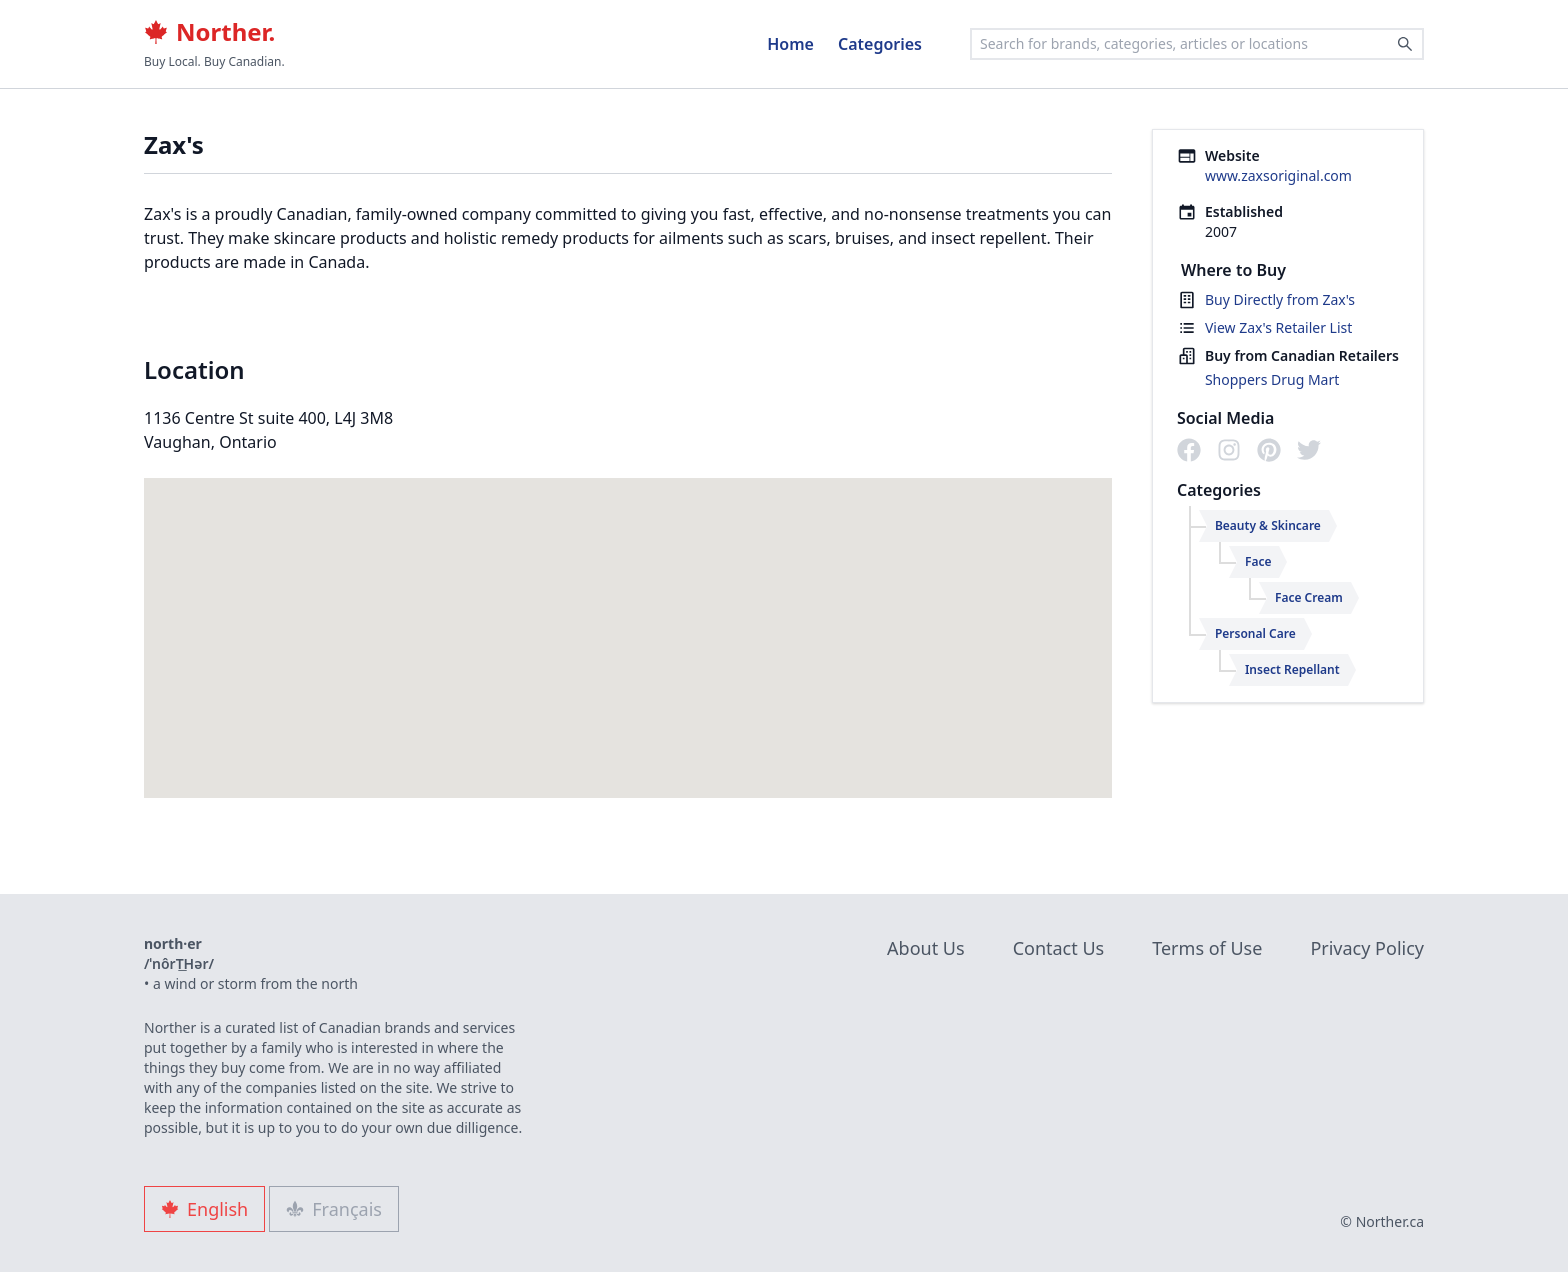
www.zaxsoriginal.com (1278, 175)
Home (790, 44)
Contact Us (1059, 948)
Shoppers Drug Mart (1272, 379)
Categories (880, 44)
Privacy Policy (1367, 948)
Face (1258, 561)
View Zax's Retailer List (1278, 327)
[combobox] (1197, 44)
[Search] (1405, 44)
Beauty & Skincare (1268, 525)
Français (334, 1209)
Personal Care (1255, 633)
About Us (926, 948)
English (204, 1209)
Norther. (209, 32)
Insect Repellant (1292, 669)
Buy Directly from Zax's (1280, 299)
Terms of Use (1207, 948)
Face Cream (1309, 597)
